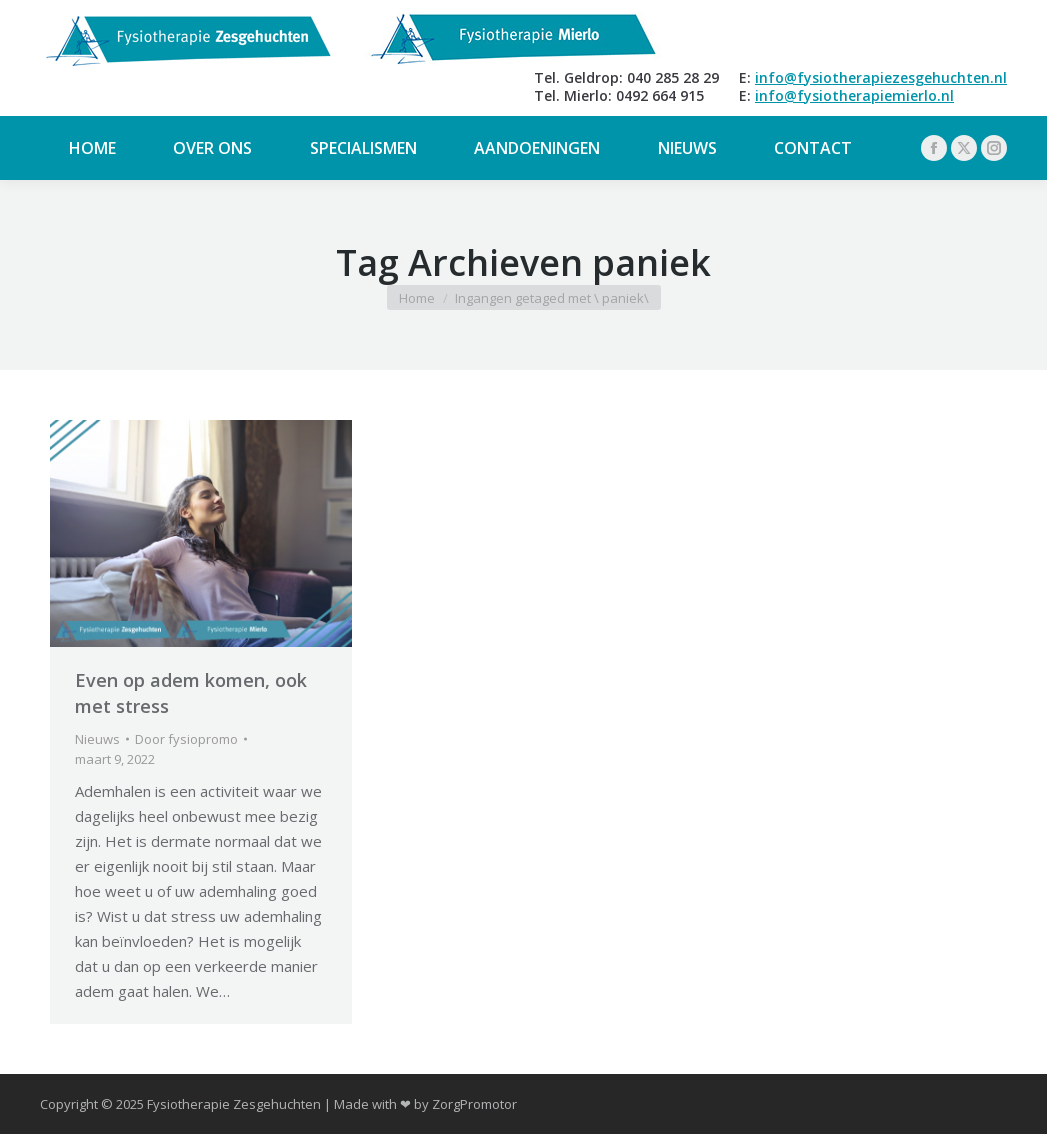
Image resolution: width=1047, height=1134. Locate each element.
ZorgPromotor (474, 1104)
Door (186, 739)
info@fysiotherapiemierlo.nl (854, 95)
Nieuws (97, 739)
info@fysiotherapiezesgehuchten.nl (881, 77)
